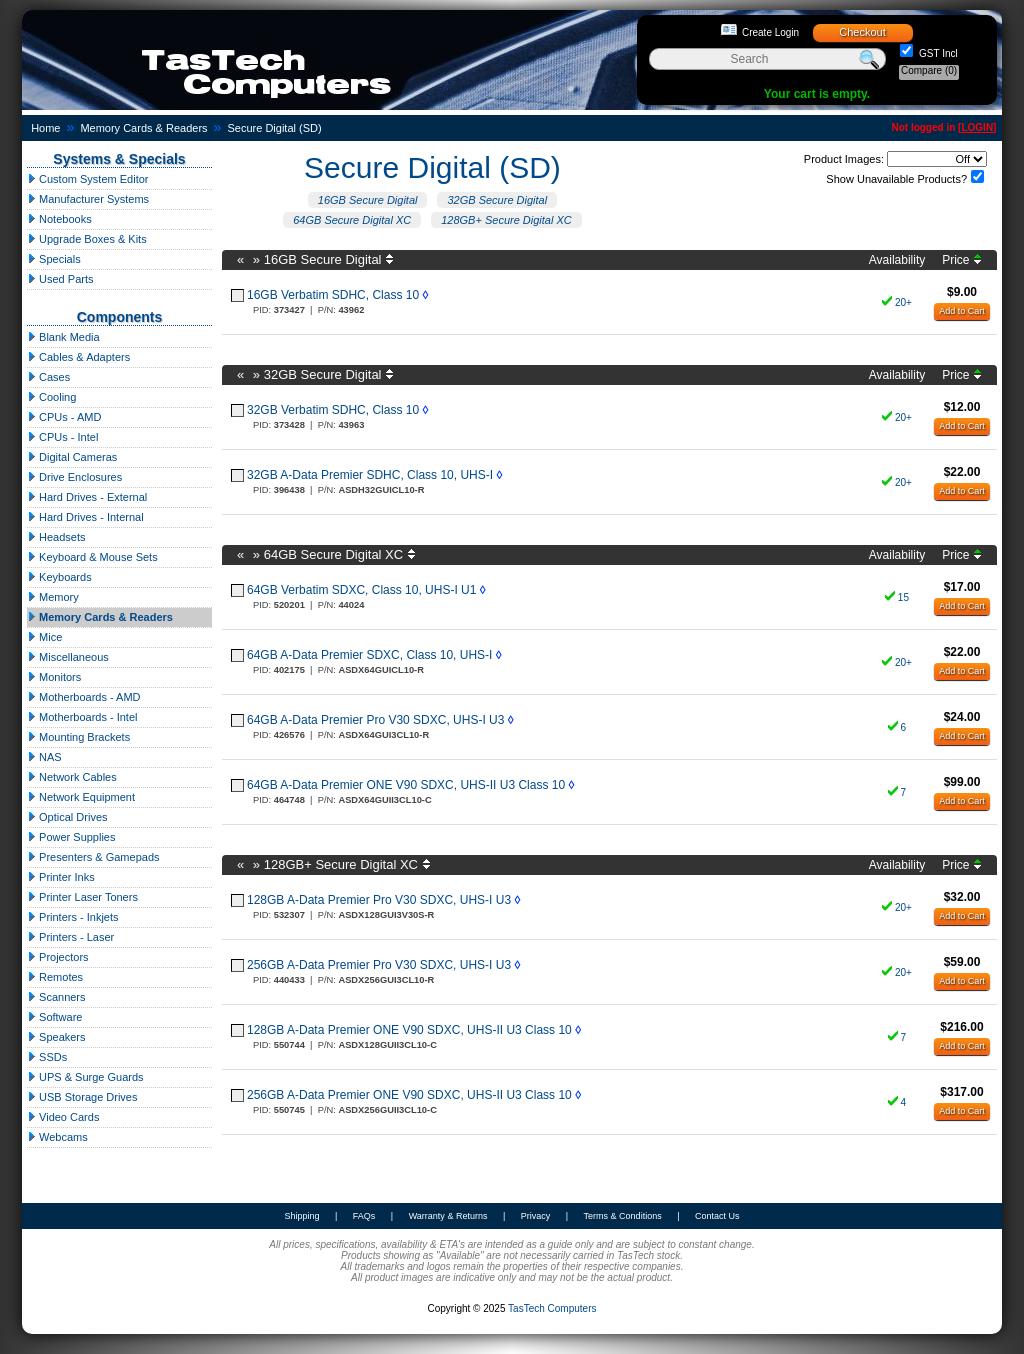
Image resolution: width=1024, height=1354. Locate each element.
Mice (44, 637)
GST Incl (937, 53)
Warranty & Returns (448, 1216)
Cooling (51, 397)
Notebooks (59, 219)
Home (45, 128)
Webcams (57, 1137)
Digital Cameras (72, 457)
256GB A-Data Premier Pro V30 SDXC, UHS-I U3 (379, 965)
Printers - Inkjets (73, 917)
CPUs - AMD (64, 417)
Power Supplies (71, 837)
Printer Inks (61, 877)
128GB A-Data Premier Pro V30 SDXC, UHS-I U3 (379, 900)
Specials (54, 259)
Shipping (301, 1216)
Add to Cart (962, 311)
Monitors (54, 677)
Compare (929, 70)
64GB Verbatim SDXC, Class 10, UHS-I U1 (361, 590)
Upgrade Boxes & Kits (87, 239)
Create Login (770, 32)
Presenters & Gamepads (93, 857)
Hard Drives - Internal (85, 517)
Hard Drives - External (87, 497)
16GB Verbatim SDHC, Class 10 (333, 295)
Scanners (56, 997)
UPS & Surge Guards (85, 1077)
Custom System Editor (87, 179)
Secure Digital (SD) (274, 128)
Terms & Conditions (623, 1216)
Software (54, 1017)
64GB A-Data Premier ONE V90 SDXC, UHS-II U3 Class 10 (406, 785)
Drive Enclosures (74, 477)
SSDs (47, 1057)
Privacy (536, 1216)
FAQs (364, 1216)
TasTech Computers (552, 1308)
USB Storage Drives (82, 1097)
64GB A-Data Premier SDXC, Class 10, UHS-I (369, 655)
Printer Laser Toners (82, 897)
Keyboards (59, 577)
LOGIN (977, 127)
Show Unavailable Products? (896, 179)
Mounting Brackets (78, 737)
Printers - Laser (70, 937)
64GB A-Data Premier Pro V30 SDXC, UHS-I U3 (375, 720)
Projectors (58, 957)
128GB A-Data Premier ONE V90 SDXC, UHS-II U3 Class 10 (409, 1030)
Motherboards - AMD (84, 697)
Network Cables (72, 777)
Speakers (56, 1037)
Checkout (862, 32)
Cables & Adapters (78, 357)
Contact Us (717, 1216)
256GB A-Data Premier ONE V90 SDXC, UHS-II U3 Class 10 (409, 1095)
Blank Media (63, 337)
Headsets (56, 537)
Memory (53, 597)
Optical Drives (67, 817)
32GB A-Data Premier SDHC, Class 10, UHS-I (370, 475)
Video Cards (63, 1117)
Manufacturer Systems (88, 199)
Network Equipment (81, 797)
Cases (48, 377)
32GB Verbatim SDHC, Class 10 (333, 410)
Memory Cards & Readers (143, 128)
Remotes (55, 977)
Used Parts (60, 279)
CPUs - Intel (62, 437)
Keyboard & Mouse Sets (92, 557)
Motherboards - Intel (82, 717)
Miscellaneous (68, 657)
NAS (44, 757)
